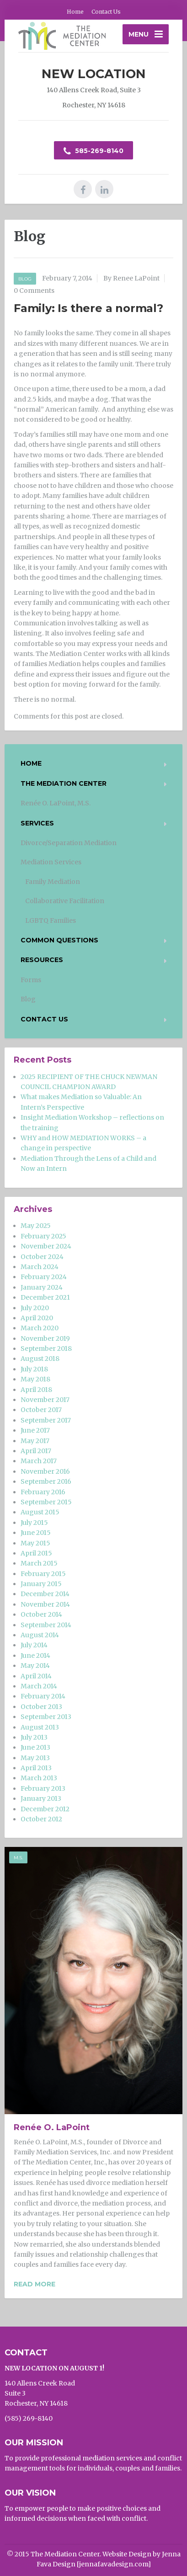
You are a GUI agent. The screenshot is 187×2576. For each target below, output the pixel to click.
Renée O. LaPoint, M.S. (56, 803)
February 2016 (43, 1492)
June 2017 (35, 1430)
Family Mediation (52, 882)
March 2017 (39, 1461)
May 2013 (35, 1758)
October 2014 (41, 1614)
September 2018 (46, 1348)
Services (37, 823)
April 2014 (36, 1676)
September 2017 (46, 1420)
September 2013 (46, 1717)
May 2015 (35, 1543)
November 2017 (45, 1400)
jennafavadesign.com (113, 2564)
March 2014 (39, 1686)
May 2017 (35, 1441)
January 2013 (41, 1798)
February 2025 (43, 1236)
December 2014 (45, 1594)
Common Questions (59, 940)
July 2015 (34, 1522)
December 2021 (45, 1297)
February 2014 (43, 1696)
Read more (34, 2284)
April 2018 (36, 1390)
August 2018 (40, 1358)
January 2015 (41, 1584)
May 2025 (36, 1226)
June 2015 (36, 1533)
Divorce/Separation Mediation (69, 843)
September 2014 (46, 1625)
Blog (25, 279)
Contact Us (106, 11)
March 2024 (40, 1267)
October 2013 (41, 1707)
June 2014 (35, 1655)
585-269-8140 (93, 151)
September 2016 (46, 1481)
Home (75, 11)
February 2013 (43, 1788)
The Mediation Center (64, 783)
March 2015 (39, 1563)
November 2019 (45, 1338)
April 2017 (36, 1451)
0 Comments (34, 290)
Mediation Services (51, 862)
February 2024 (44, 1277)
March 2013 (39, 1778)
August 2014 (40, 1635)
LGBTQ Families (50, 920)
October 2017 (41, 1410)
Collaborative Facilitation (64, 901)
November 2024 (46, 1246)
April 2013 (36, 1768)
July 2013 (34, 1737)
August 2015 (40, 1512)
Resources (42, 960)
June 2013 (35, 1747)
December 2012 (45, 1809)
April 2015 (36, 1553)
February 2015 (43, 1574)
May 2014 (35, 1665)
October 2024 (42, 1257)
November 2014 (45, 1604)
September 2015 (46, 1502)
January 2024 (42, 1287)
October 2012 (41, 1819)
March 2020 (40, 1328)
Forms (31, 980)
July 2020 (35, 1308)
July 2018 (34, 1369)
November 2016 (45, 1471)
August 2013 (40, 1727)
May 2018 (35, 1379)
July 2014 (34, 1645)
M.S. (18, 1858)
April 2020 (37, 1318)
